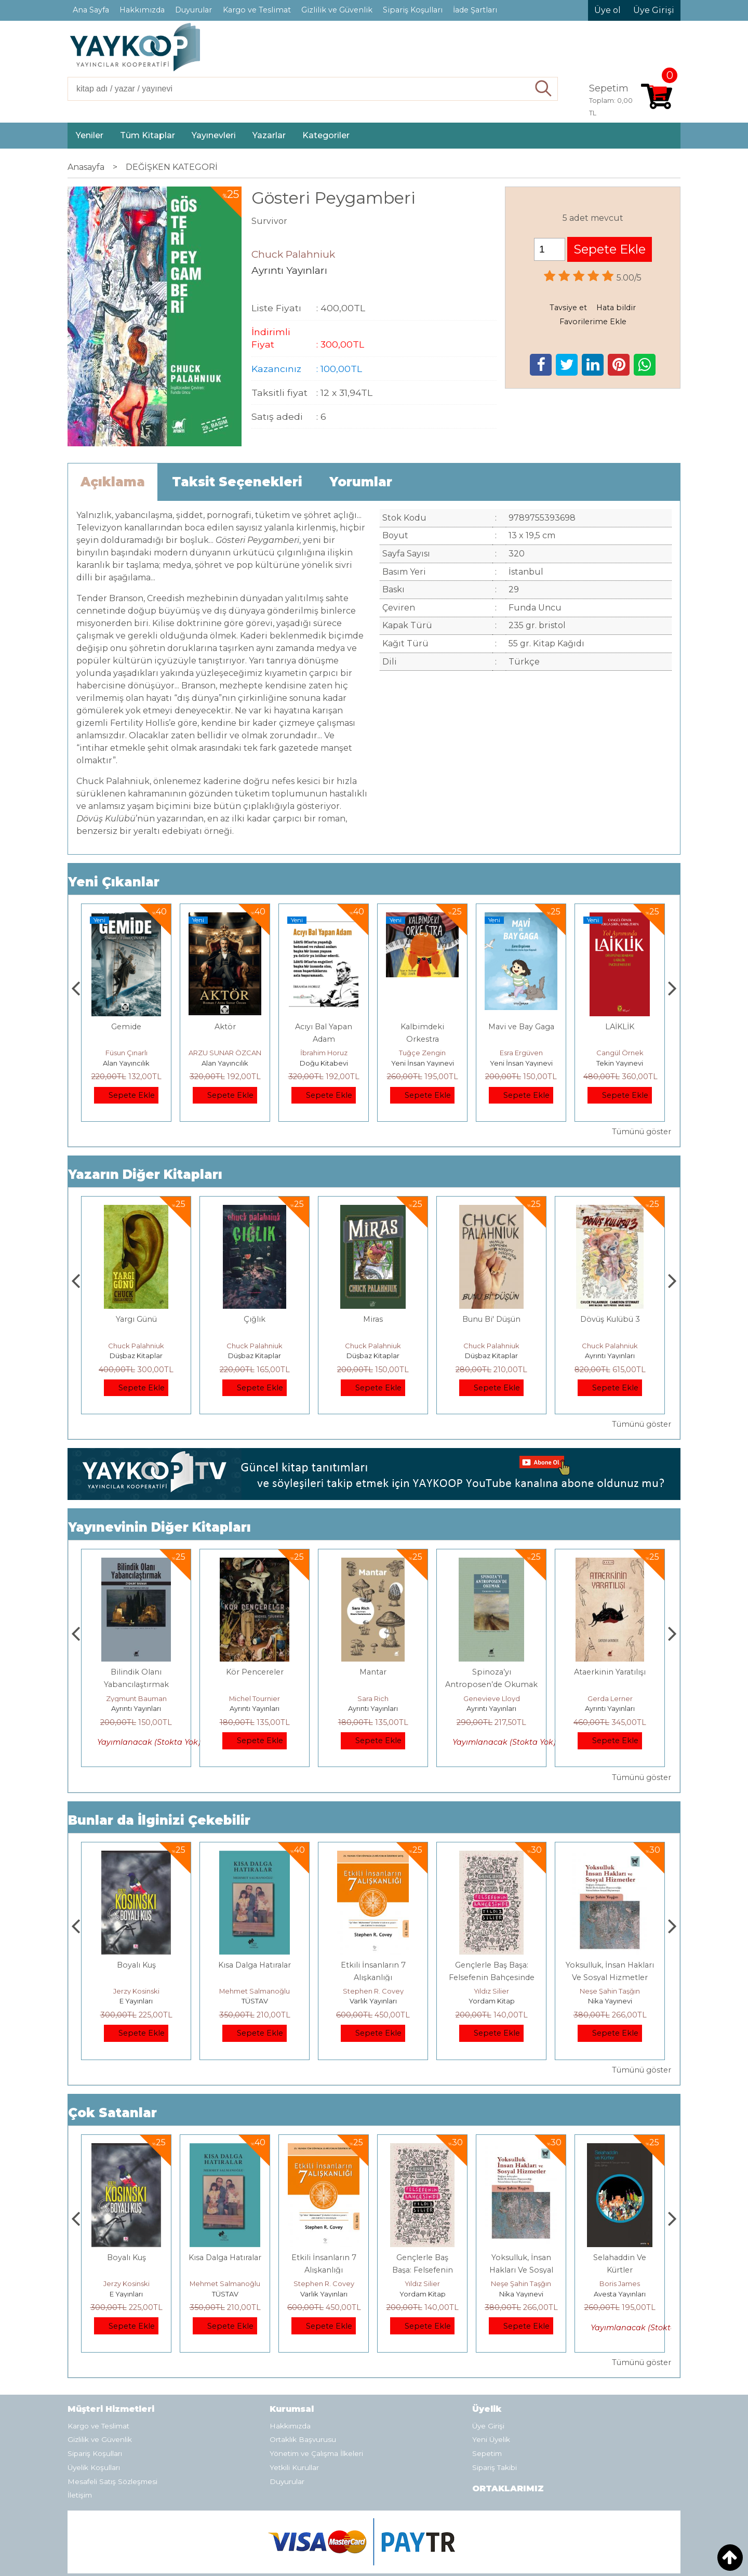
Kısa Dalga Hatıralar (373, 1965)
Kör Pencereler (373, 1672)
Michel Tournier (373, 1698)
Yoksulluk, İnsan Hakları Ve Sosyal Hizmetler (620, 2270)
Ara (543, 88)
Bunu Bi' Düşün (610, 1319)
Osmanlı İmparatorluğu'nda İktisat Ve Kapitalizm (136, 1977)
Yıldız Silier (609, 1991)
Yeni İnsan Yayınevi (521, 1063)
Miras (491, 1319)
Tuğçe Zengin (521, 1052)
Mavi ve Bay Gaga (620, 1026)
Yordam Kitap (610, 2001)
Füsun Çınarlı (225, 1052)
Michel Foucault (136, 1698)
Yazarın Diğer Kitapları (145, 1174)
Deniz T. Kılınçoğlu (136, 1991)
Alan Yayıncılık (225, 1063)
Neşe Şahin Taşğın (620, 2283)
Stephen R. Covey (491, 1991)
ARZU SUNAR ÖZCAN (323, 1052)
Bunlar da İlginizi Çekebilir (159, 1820)
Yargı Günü (254, 1319)
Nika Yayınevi (620, 2294)
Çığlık (373, 1319)
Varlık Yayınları (491, 2001)
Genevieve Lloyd (610, 1698)
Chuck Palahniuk (136, 1346)
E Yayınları (254, 2001)
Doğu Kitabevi (422, 1063)
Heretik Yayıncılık (126, 1063)
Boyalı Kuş (254, 1965)
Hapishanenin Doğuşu (136, 1672)
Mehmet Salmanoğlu (373, 1991)
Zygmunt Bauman (254, 1698)
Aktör (324, 1026)
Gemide (225, 1026)
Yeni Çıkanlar (113, 881)
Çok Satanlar (112, 2112)
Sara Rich (491, 1698)
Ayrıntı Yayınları (136, 1355)
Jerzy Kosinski (255, 1991)
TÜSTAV (373, 2001)
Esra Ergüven (620, 1052)
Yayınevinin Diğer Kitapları (159, 1527)
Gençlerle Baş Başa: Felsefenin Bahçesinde (521, 2270)
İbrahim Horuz (422, 1052)
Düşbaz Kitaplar (254, 1355)
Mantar (491, 1672)
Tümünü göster (641, 1131)
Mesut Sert (126, 1052)
